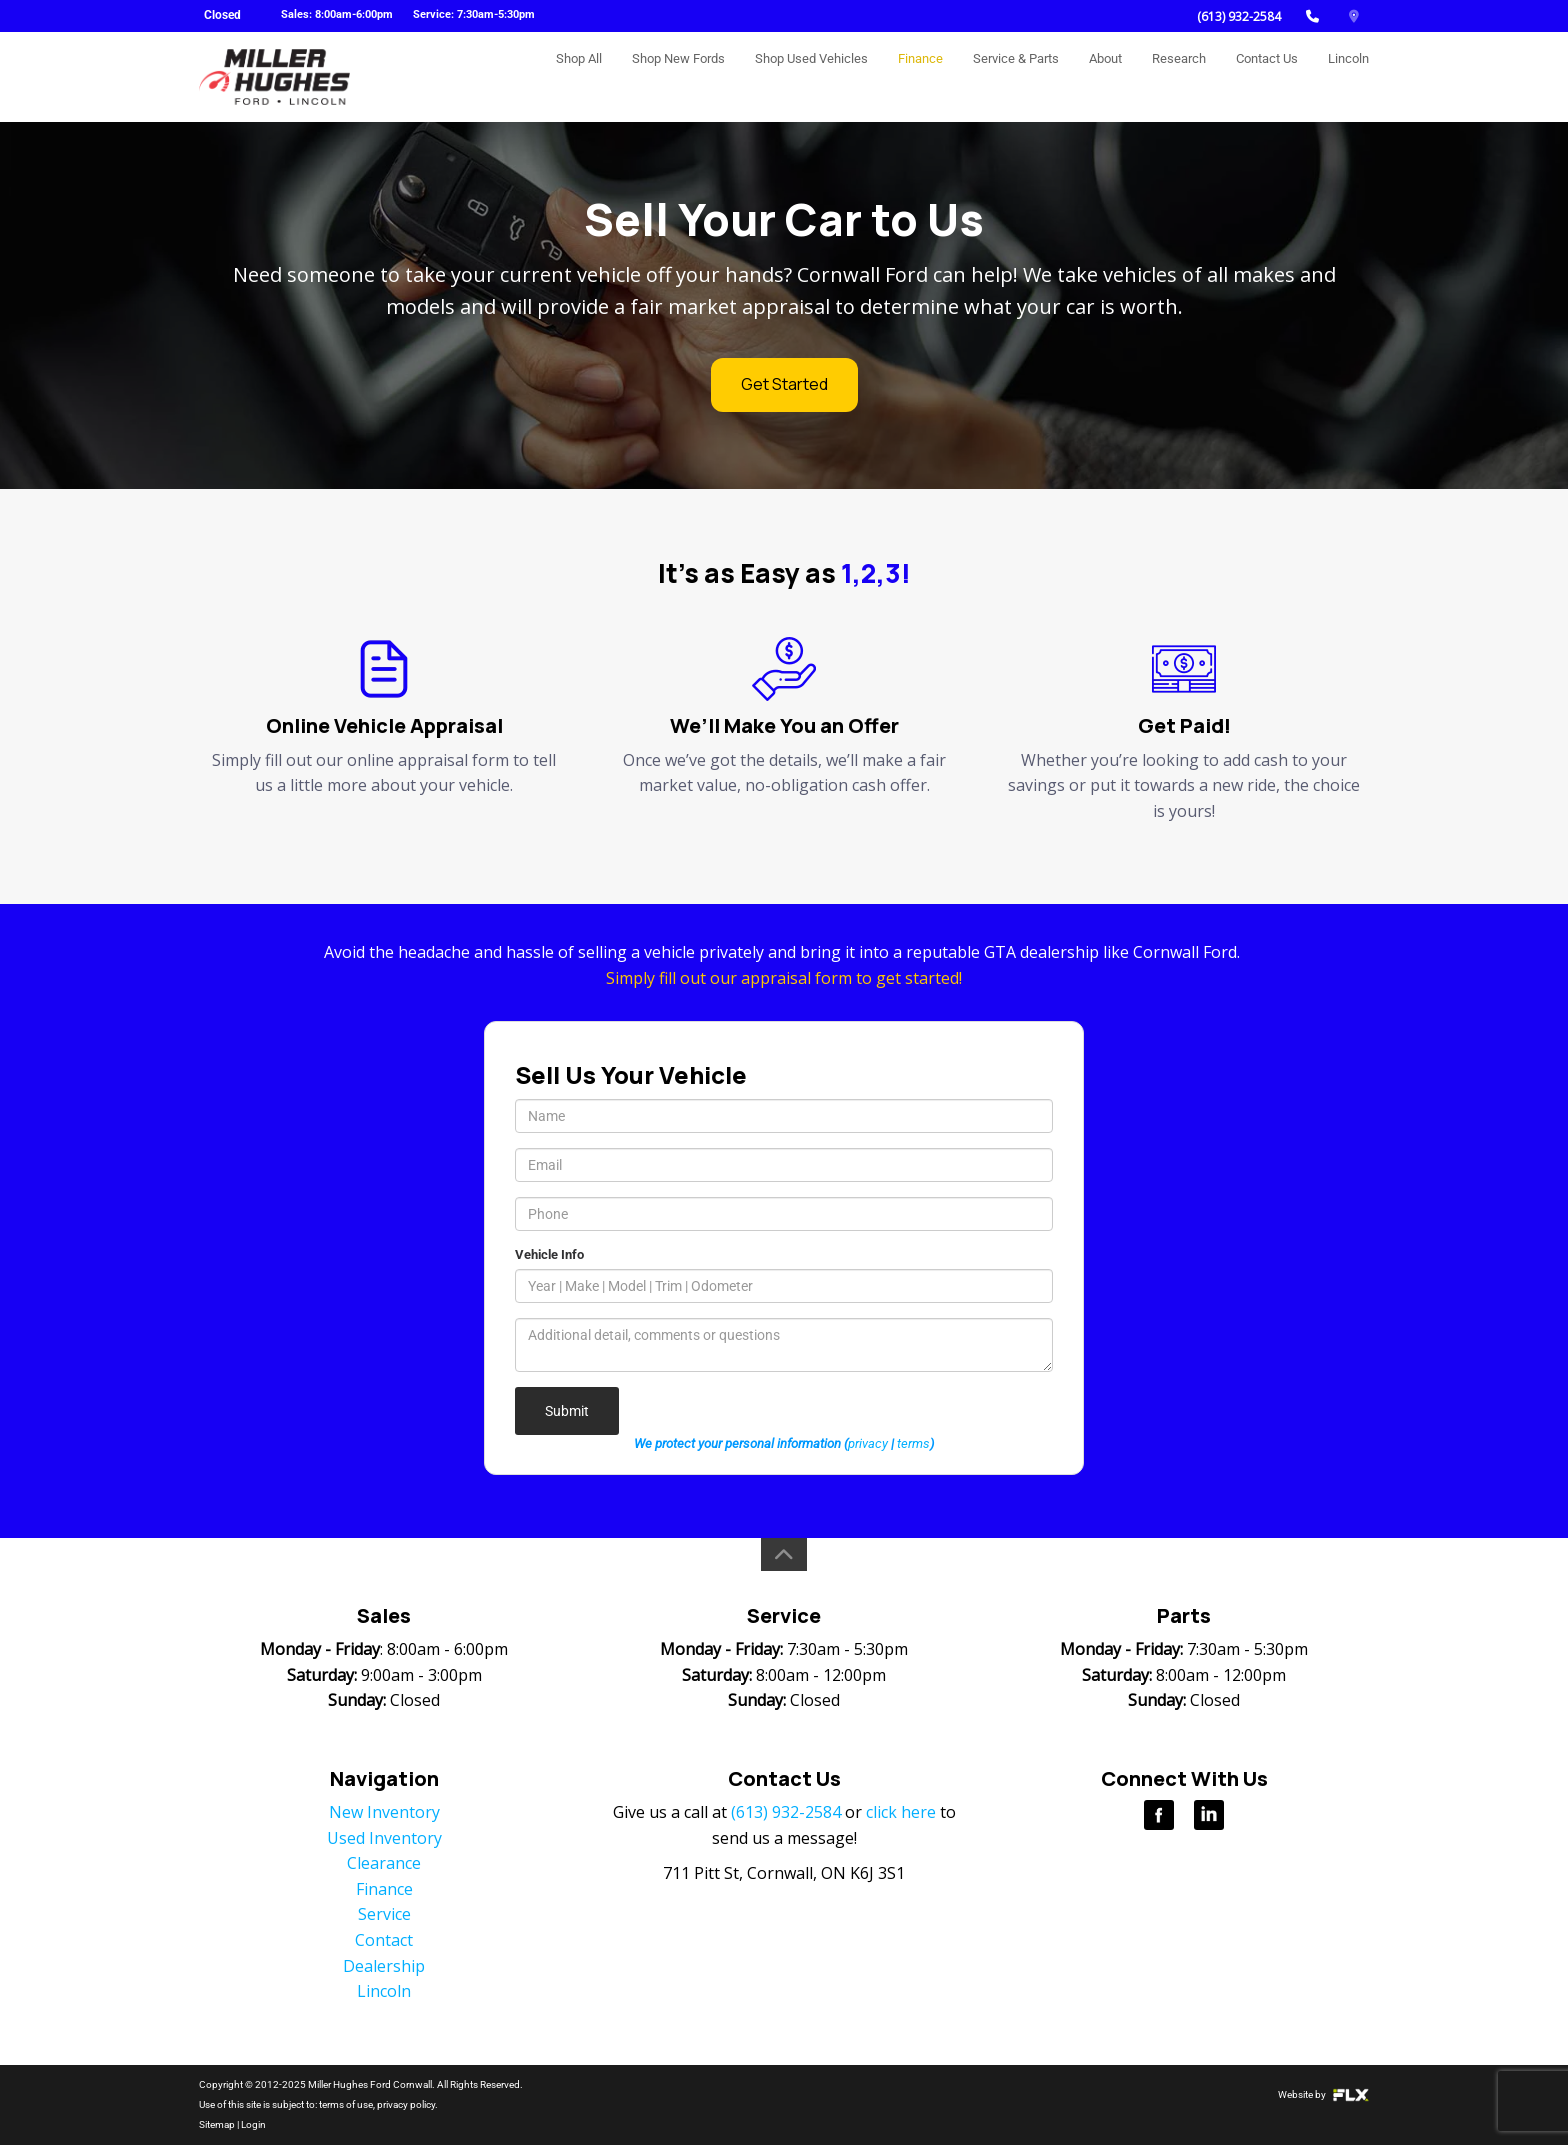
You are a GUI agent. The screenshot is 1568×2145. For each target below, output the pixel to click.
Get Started (784, 384)
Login (253, 2124)
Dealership (384, 1966)
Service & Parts (1016, 76)
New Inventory (384, 1812)
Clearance (384, 1863)
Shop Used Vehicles (811, 76)
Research (1179, 76)
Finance (920, 76)
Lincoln (1348, 76)
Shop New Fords (678, 76)
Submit (567, 1411)
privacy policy (406, 2104)
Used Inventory (384, 1838)
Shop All (579, 76)
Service (384, 1914)
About (1105, 76)
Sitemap (217, 2124)
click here (901, 1812)
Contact (384, 1940)
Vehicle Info (549, 1254)
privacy (868, 1443)
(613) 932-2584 (1239, 16)
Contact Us (1267, 76)
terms (913, 1443)
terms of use (346, 2104)
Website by (1323, 2094)
